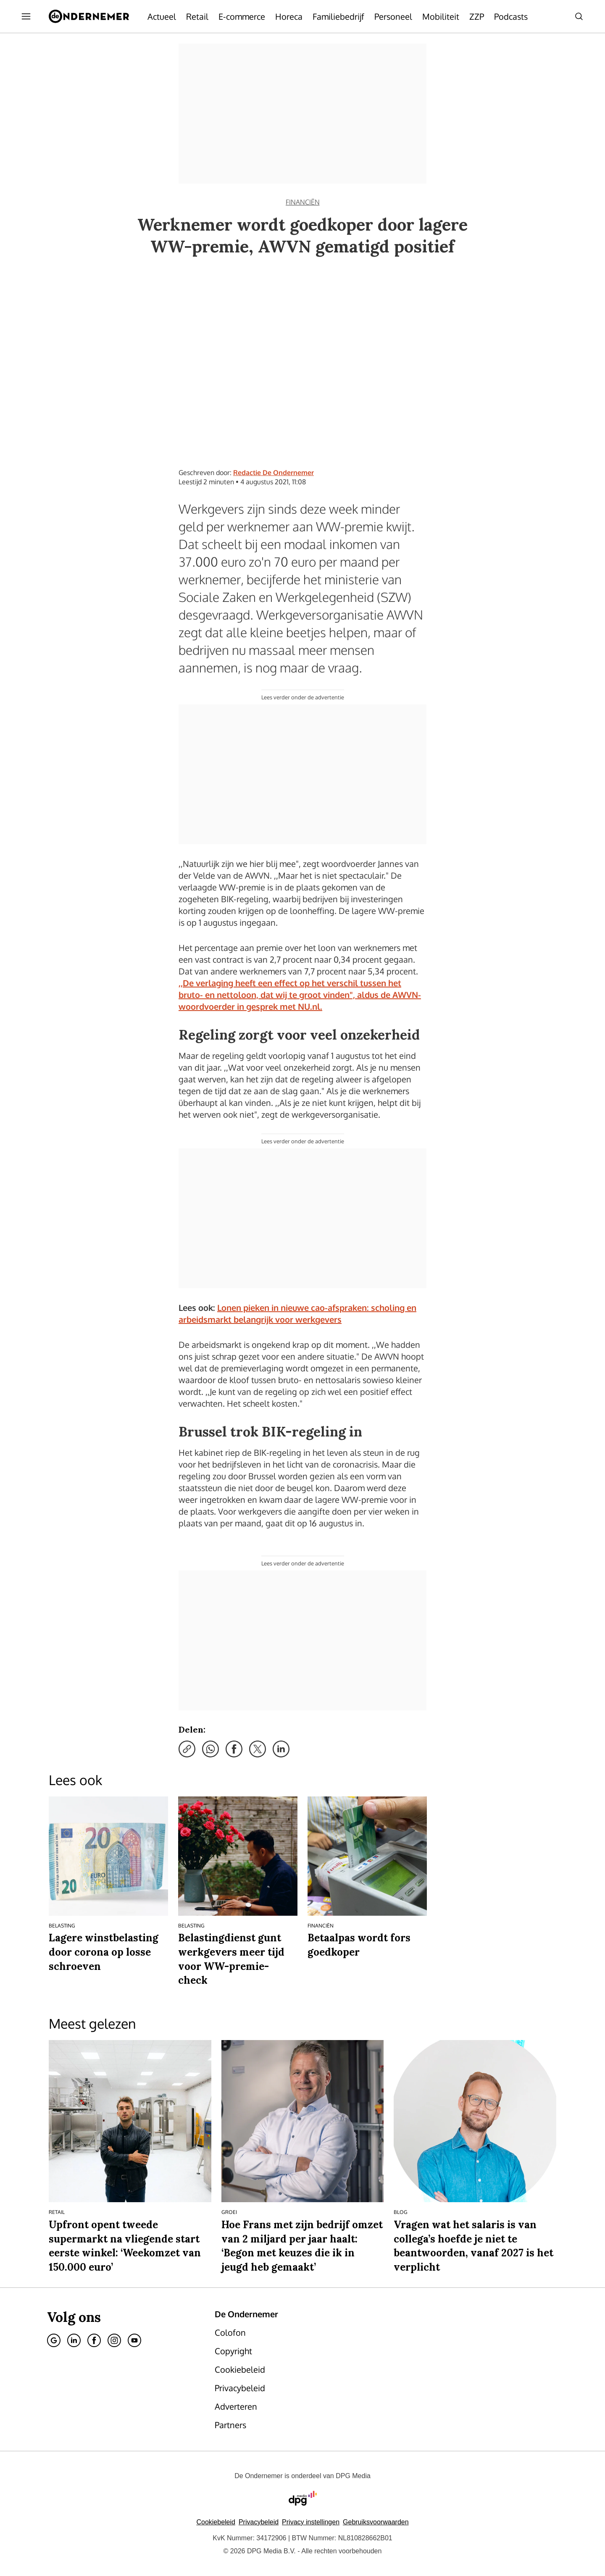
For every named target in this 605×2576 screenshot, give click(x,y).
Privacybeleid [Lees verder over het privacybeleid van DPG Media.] (259, 2522)
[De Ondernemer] (89, 16)
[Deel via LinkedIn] (281, 1749)
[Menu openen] (26, 16)
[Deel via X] (257, 1749)
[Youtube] (134, 2340)
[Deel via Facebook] (234, 1749)
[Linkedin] (74, 2340)
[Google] (53, 2340)
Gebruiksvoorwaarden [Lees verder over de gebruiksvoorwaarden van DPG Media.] (376, 2522)
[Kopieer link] (187, 1749)
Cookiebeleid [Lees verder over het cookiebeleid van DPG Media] (215, 2522)
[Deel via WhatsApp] (210, 1749)
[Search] (579, 16)
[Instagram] (114, 2340)
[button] (310, 2522)
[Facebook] (94, 2340)
